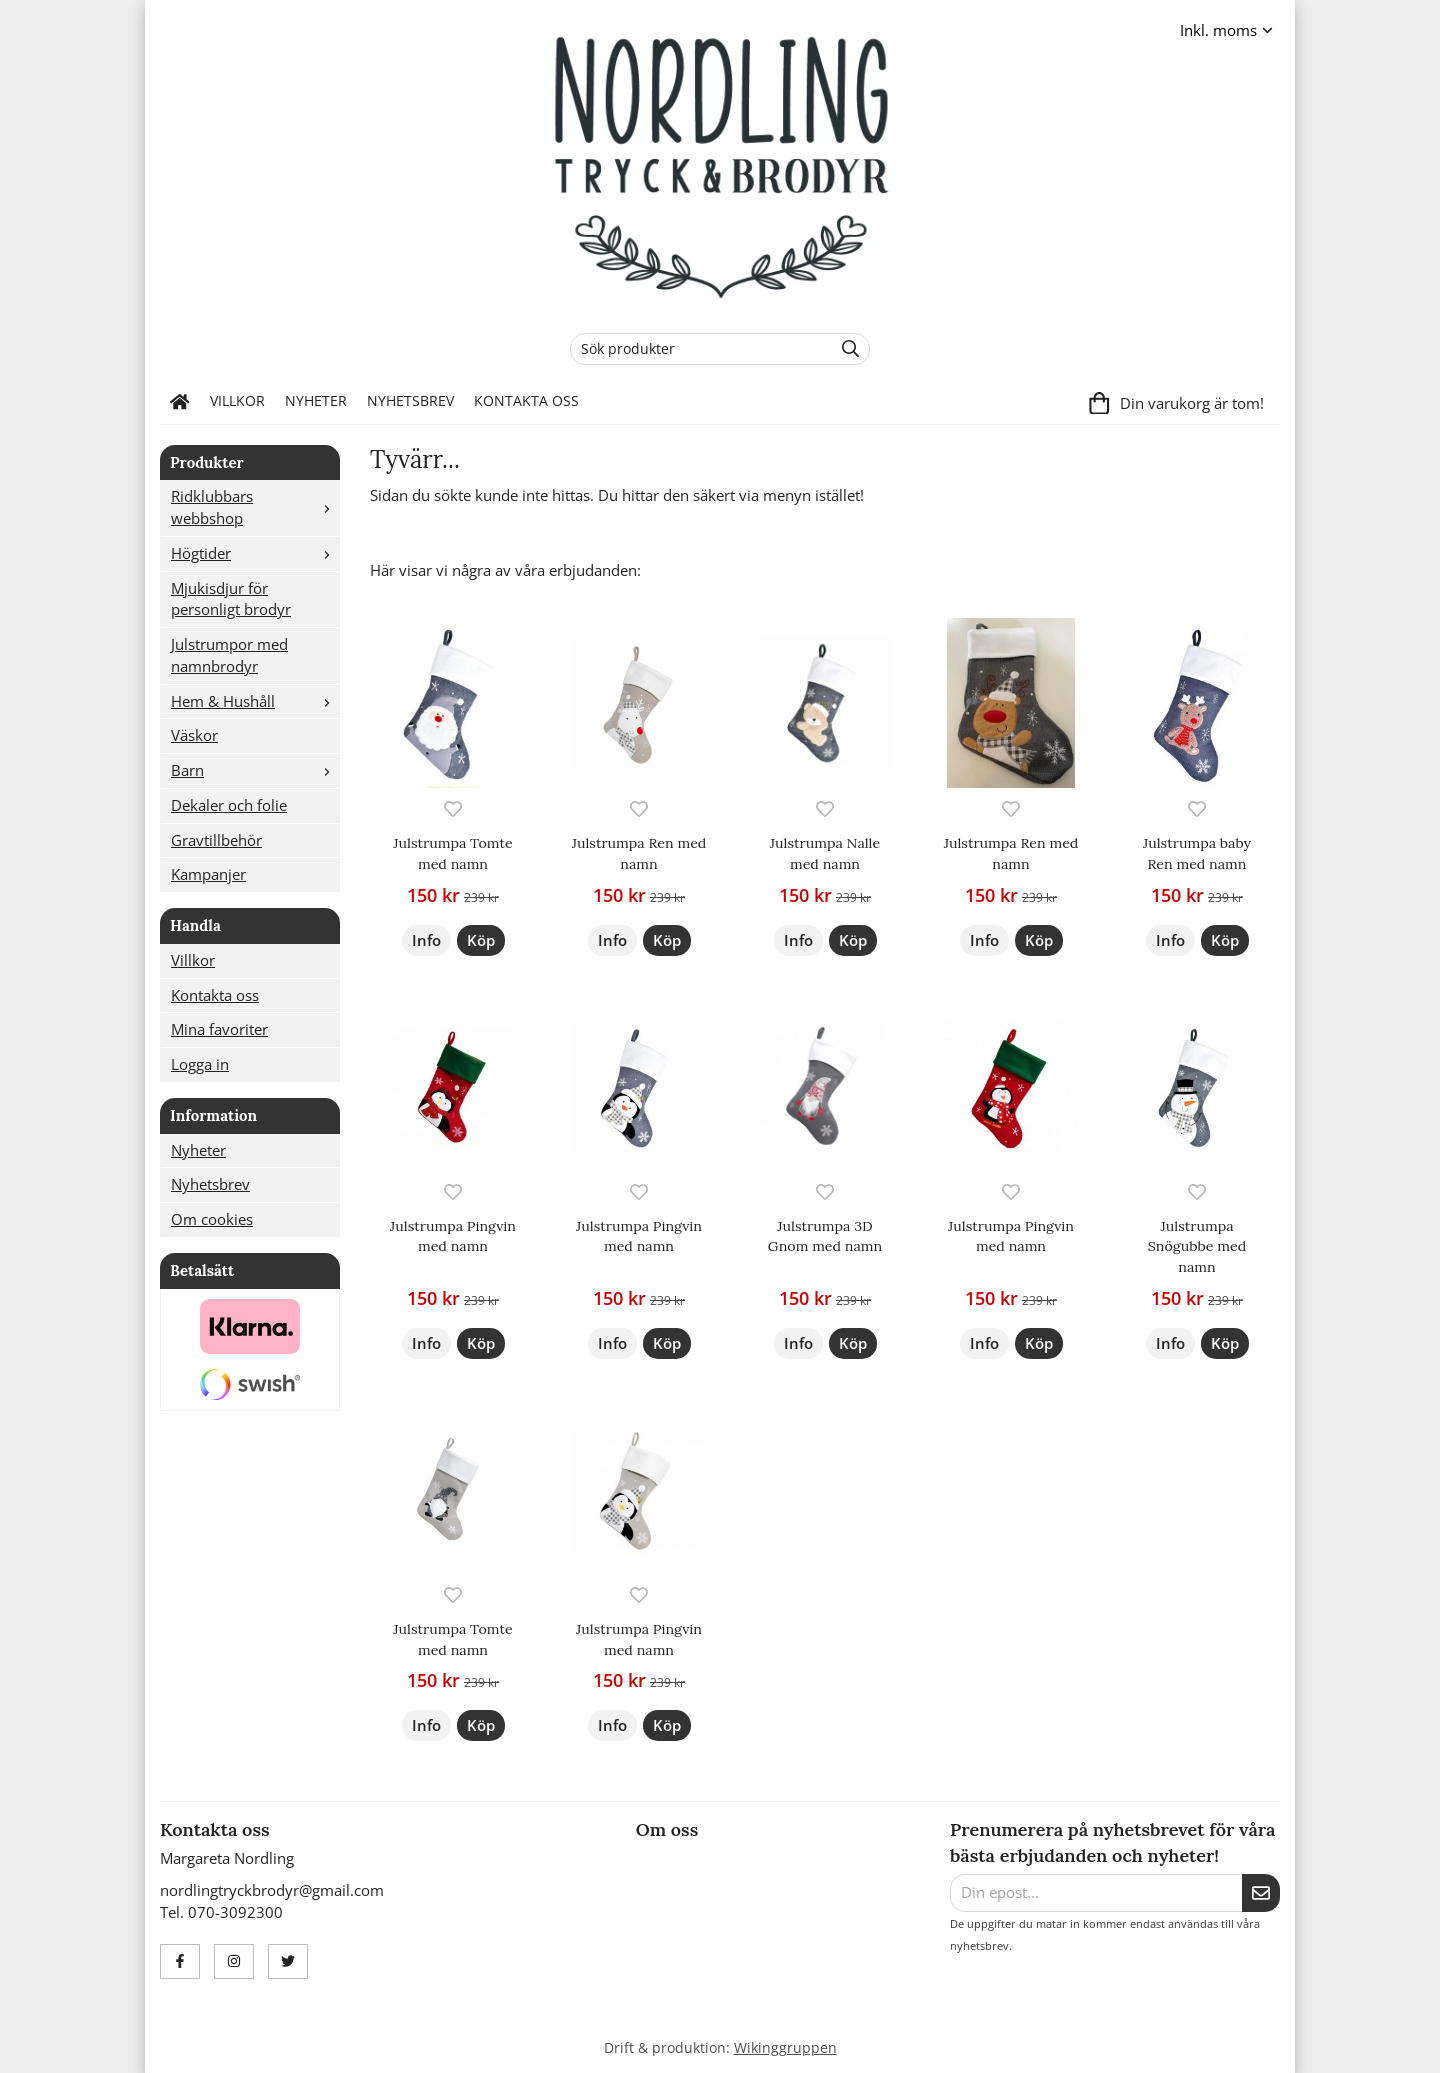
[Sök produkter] (696, 349)
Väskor (194, 735)
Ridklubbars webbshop (255, 507)
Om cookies (212, 1219)
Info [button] (426, 940)
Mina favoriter (219, 1029)
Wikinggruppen (785, 2048)
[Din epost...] (1096, 1893)
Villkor (237, 401)
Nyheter (316, 401)
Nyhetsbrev (410, 401)
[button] (481, 940)
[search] (845, 349)
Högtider (255, 553)
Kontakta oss (526, 401)
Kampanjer (208, 874)
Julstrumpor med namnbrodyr (229, 655)
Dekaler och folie (229, 805)
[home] (180, 402)
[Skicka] (1261, 1893)
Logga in (200, 1064)
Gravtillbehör (216, 840)
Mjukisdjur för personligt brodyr (231, 599)
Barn (255, 770)
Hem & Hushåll (255, 701)
